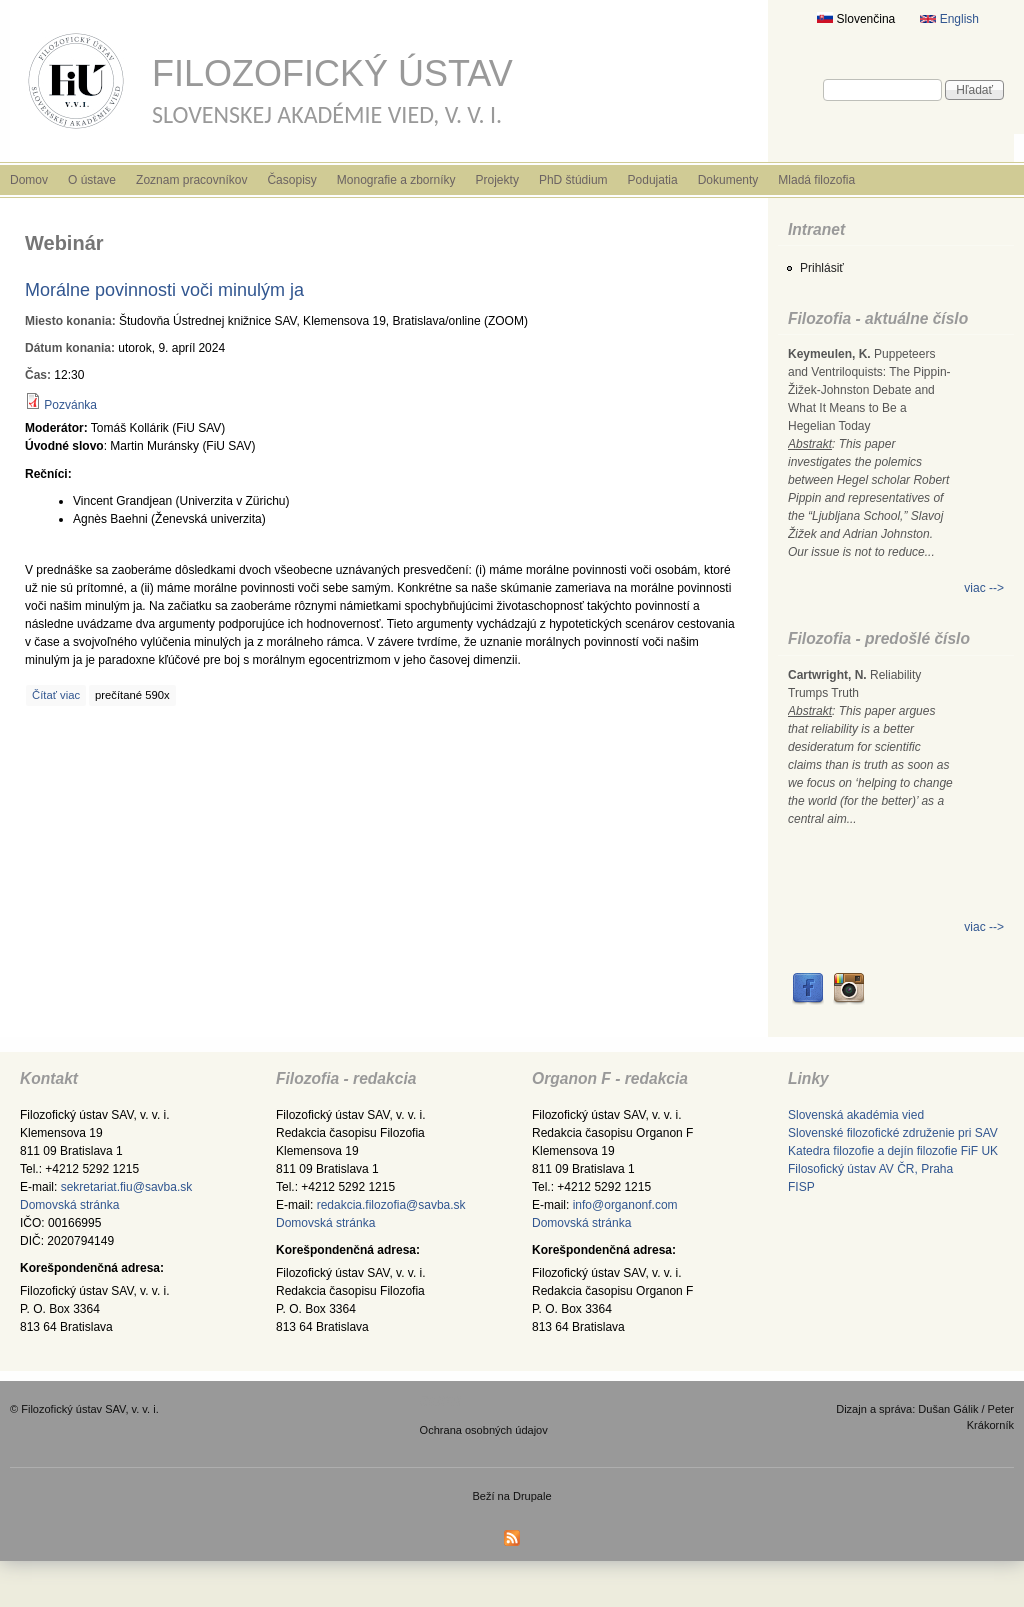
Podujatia (653, 180)
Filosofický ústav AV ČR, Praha (870, 1169)
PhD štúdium (573, 180)
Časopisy (291, 180)
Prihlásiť (822, 268)
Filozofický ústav (332, 73)
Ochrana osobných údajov (484, 1430)
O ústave (92, 180)
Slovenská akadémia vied (856, 1115)
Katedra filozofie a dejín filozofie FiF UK (893, 1151)
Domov (29, 180)
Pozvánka (70, 405)
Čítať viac (56, 695)
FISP (801, 1187)
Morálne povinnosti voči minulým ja (164, 290)
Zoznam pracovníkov (191, 180)
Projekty (497, 180)
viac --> (984, 588)
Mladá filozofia (816, 180)
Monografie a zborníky (396, 180)
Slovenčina (856, 19)
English (949, 19)
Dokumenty (728, 180)
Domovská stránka (69, 1205)
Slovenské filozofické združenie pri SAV (893, 1133)
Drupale (532, 1496)
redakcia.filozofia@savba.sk (391, 1205)
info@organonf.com (625, 1205)
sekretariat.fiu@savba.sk (127, 1187)
